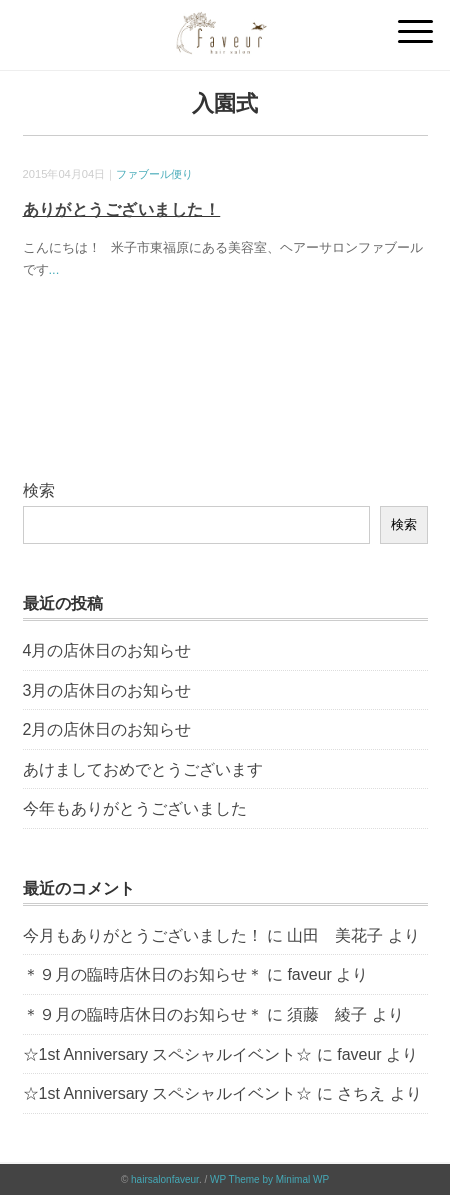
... (54, 269)
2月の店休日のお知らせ (107, 729)
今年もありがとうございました (135, 808)
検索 (39, 490)
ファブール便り (154, 174)
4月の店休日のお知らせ (107, 650)
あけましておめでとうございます (143, 769)
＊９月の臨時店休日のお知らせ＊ (143, 974)
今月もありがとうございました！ (143, 935)
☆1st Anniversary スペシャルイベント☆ (168, 1054)
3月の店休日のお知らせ (107, 690)
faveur (309, 974)
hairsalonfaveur (165, 1179)
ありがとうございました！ (122, 209)
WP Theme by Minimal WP (269, 1179)
